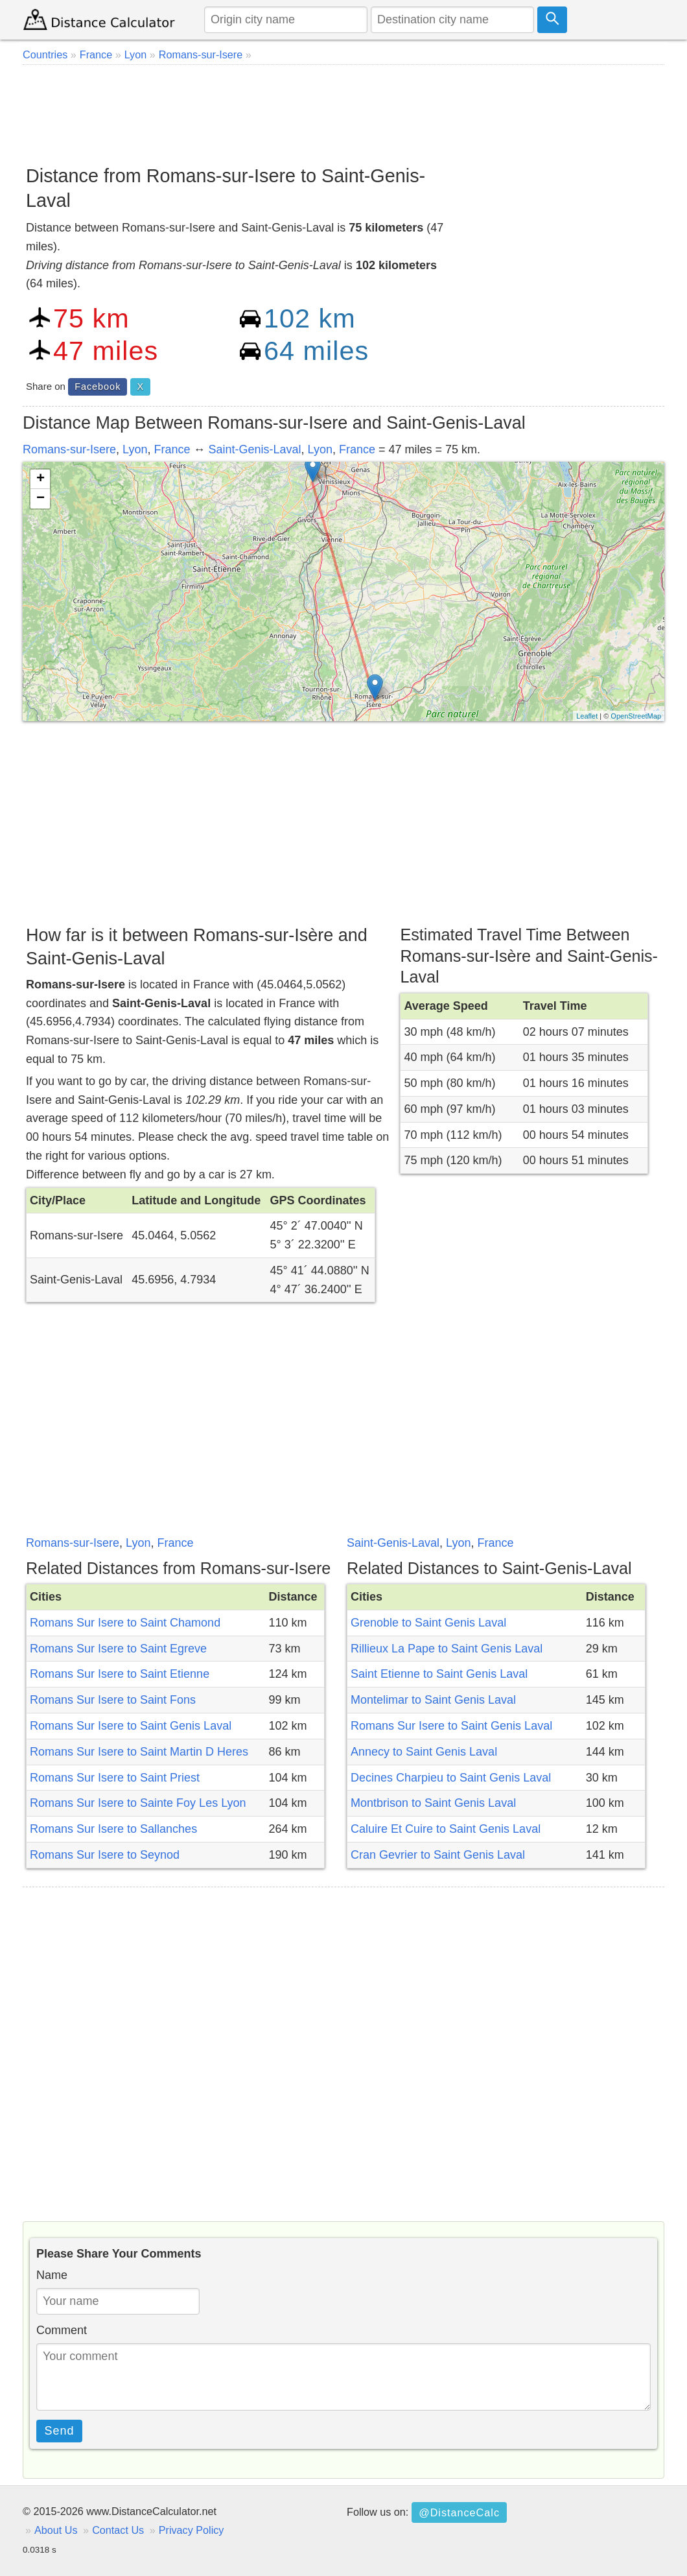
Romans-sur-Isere (69, 449)
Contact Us (118, 2530)
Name (51, 2275)
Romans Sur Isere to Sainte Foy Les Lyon (138, 1802)
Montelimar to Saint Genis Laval (433, 1699)
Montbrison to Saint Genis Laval (433, 1802)
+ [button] (40, 479)
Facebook (98, 386)
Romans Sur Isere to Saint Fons (113, 1699)
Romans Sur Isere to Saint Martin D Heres (139, 1751)
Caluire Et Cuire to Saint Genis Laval (446, 1828)
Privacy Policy (191, 2530)
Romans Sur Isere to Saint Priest (115, 1777)
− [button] (40, 498)
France (172, 449)
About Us (56, 2530)
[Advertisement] (343, 110)
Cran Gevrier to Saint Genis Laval (438, 1854)
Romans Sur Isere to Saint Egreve (118, 1648)
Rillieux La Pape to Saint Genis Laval (446, 1648)
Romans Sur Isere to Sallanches (113, 1828)
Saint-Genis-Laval (255, 449)
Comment (61, 2330)
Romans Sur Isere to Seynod (105, 1854)
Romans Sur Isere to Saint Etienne (119, 1673)
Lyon (134, 449)
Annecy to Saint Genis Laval (424, 1751)
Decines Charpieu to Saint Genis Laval (451, 1777)
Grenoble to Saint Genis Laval (428, 1622)
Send (60, 2430)
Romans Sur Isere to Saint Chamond (125, 1622)
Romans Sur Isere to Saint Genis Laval (130, 1725)
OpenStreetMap (636, 716)
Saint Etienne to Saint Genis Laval (439, 1673)
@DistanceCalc (459, 2512)
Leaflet (587, 716)
